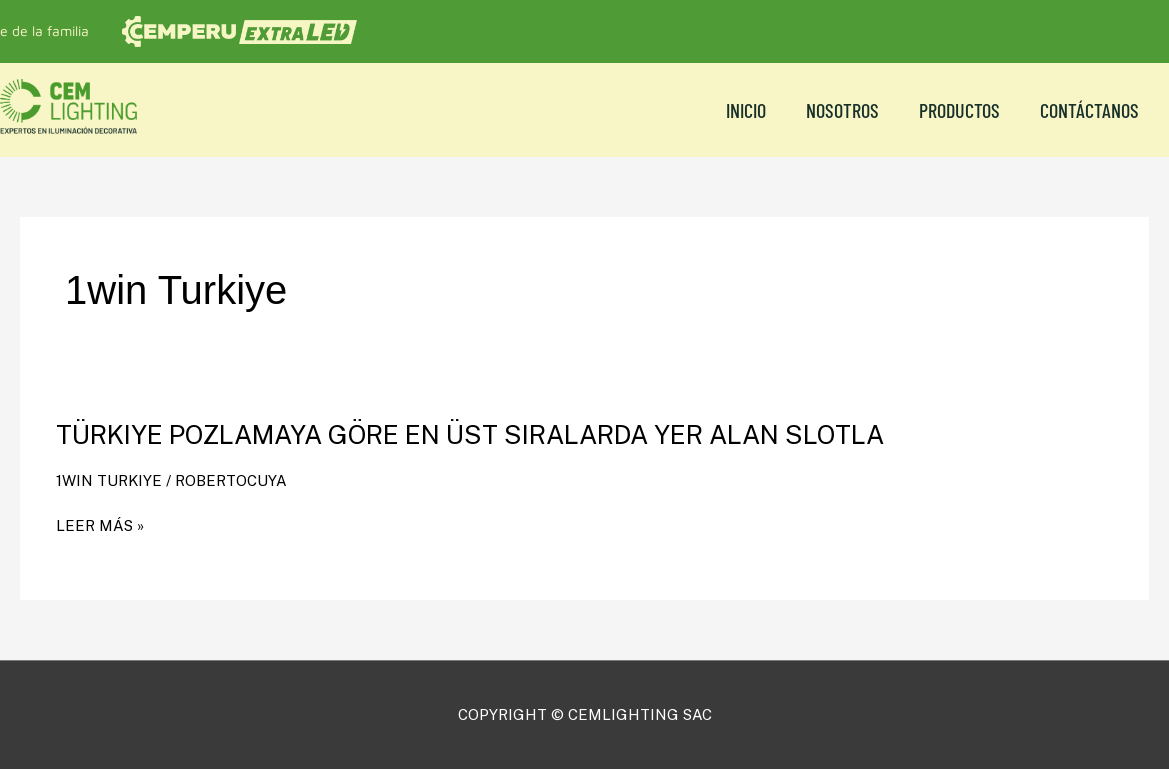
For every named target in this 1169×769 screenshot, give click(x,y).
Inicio (746, 110)
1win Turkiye (109, 480)
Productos (959, 110)
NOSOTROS (842, 110)
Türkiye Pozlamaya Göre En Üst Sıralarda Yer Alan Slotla (470, 434)
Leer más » (100, 526)
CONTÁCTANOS (1089, 110)
